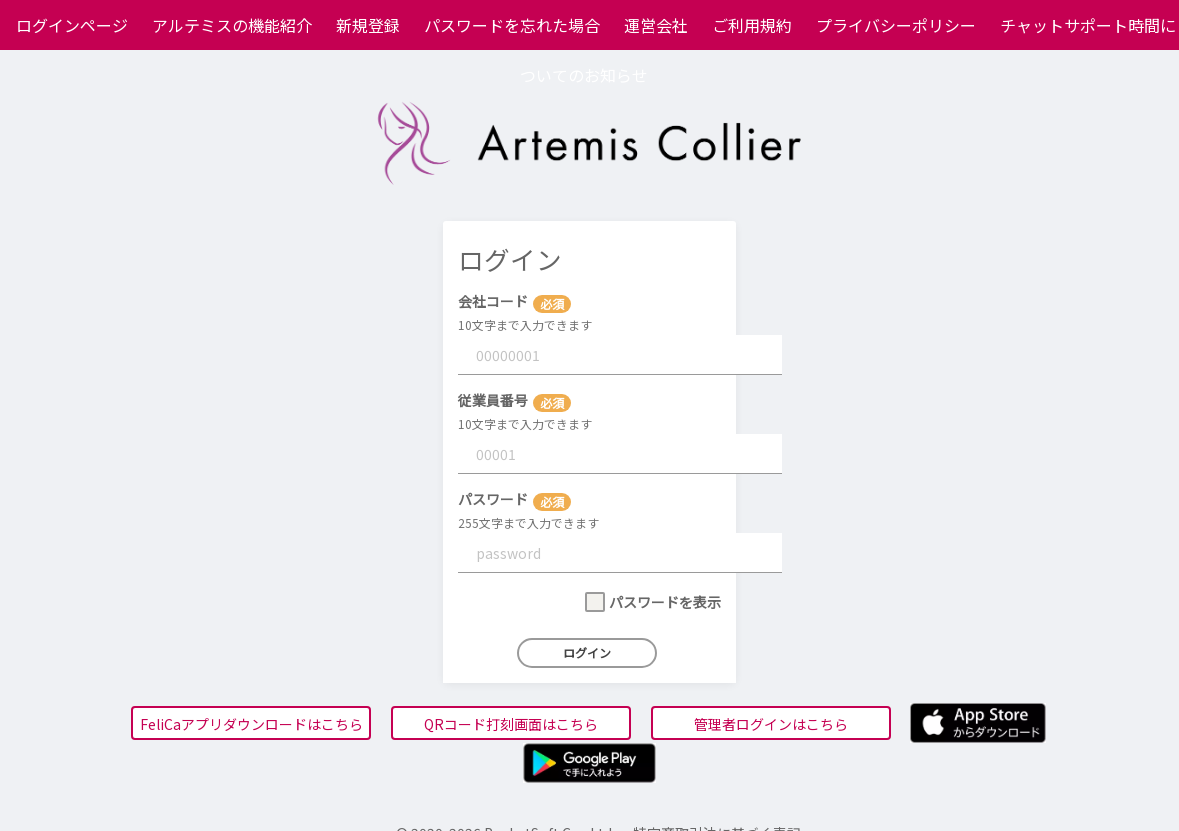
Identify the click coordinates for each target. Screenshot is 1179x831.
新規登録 (368, 25)
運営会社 (656, 25)
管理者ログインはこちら (771, 724)
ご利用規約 (752, 25)
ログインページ (72, 25)
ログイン (587, 652)
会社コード (493, 301)
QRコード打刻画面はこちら (511, 724)
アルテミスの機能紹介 (232, 25)
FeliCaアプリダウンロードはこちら (251, 724)
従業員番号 (493, 400)
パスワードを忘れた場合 (512, 25)
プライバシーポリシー (896, 25)
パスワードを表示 (665, 602)
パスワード (493, 499)
